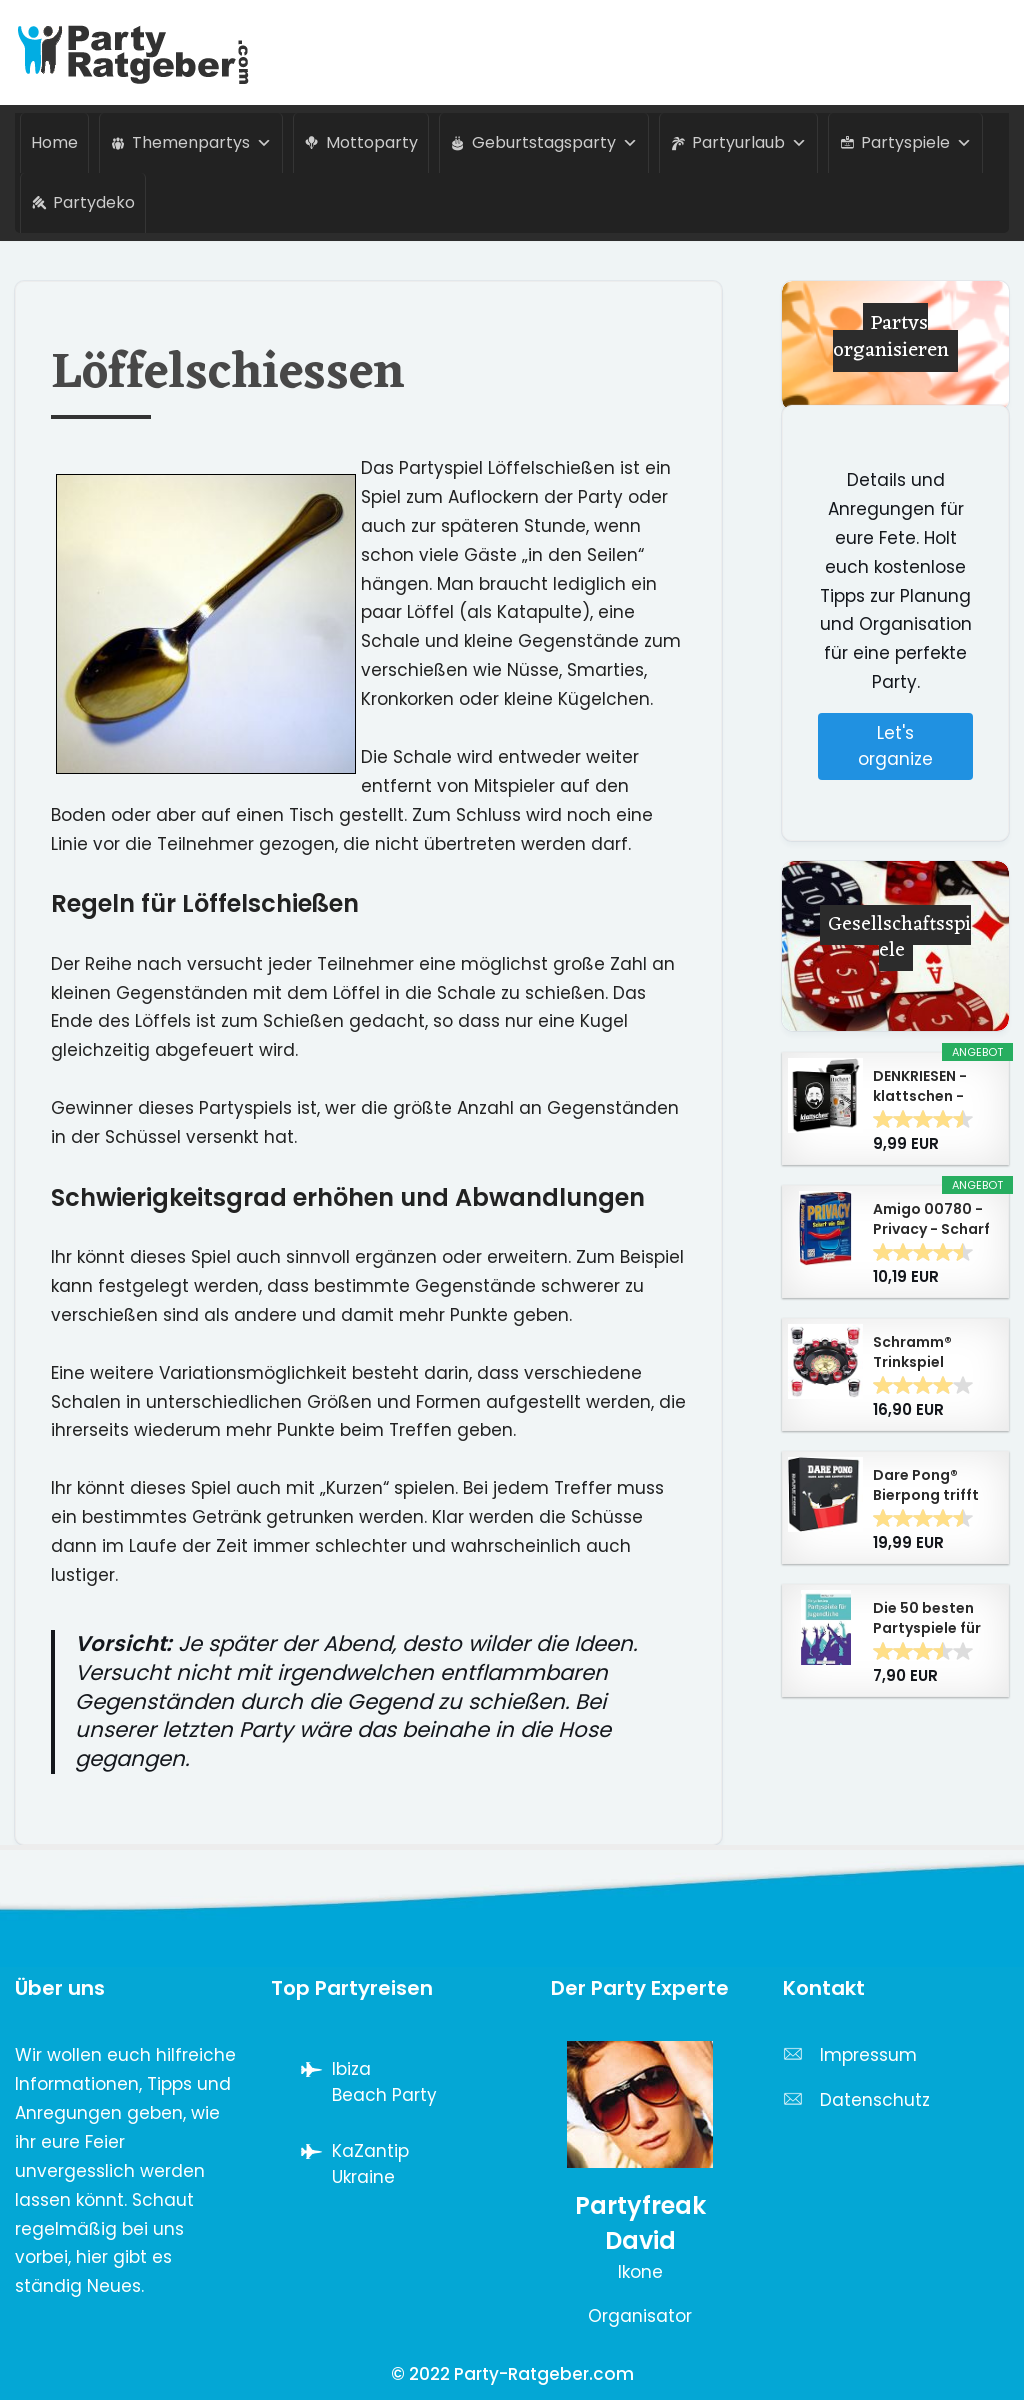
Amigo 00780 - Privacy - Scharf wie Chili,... (931, 1219)
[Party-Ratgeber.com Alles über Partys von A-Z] (140, 52)
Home (54, 142)
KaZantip (370, 2151)
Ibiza (351, 2069)
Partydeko (94, 202)
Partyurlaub (749, 142)
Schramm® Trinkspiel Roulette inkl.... (927, 1352)
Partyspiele (916, 142)
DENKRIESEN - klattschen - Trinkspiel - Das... (920, 1086)
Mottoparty (372, 142)
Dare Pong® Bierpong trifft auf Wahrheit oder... (926, 1485)
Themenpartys (202, 142)
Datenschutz (875, 2100)
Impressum (868, 2055)
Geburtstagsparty (555, 142)
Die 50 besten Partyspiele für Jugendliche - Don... (927, 1618)
